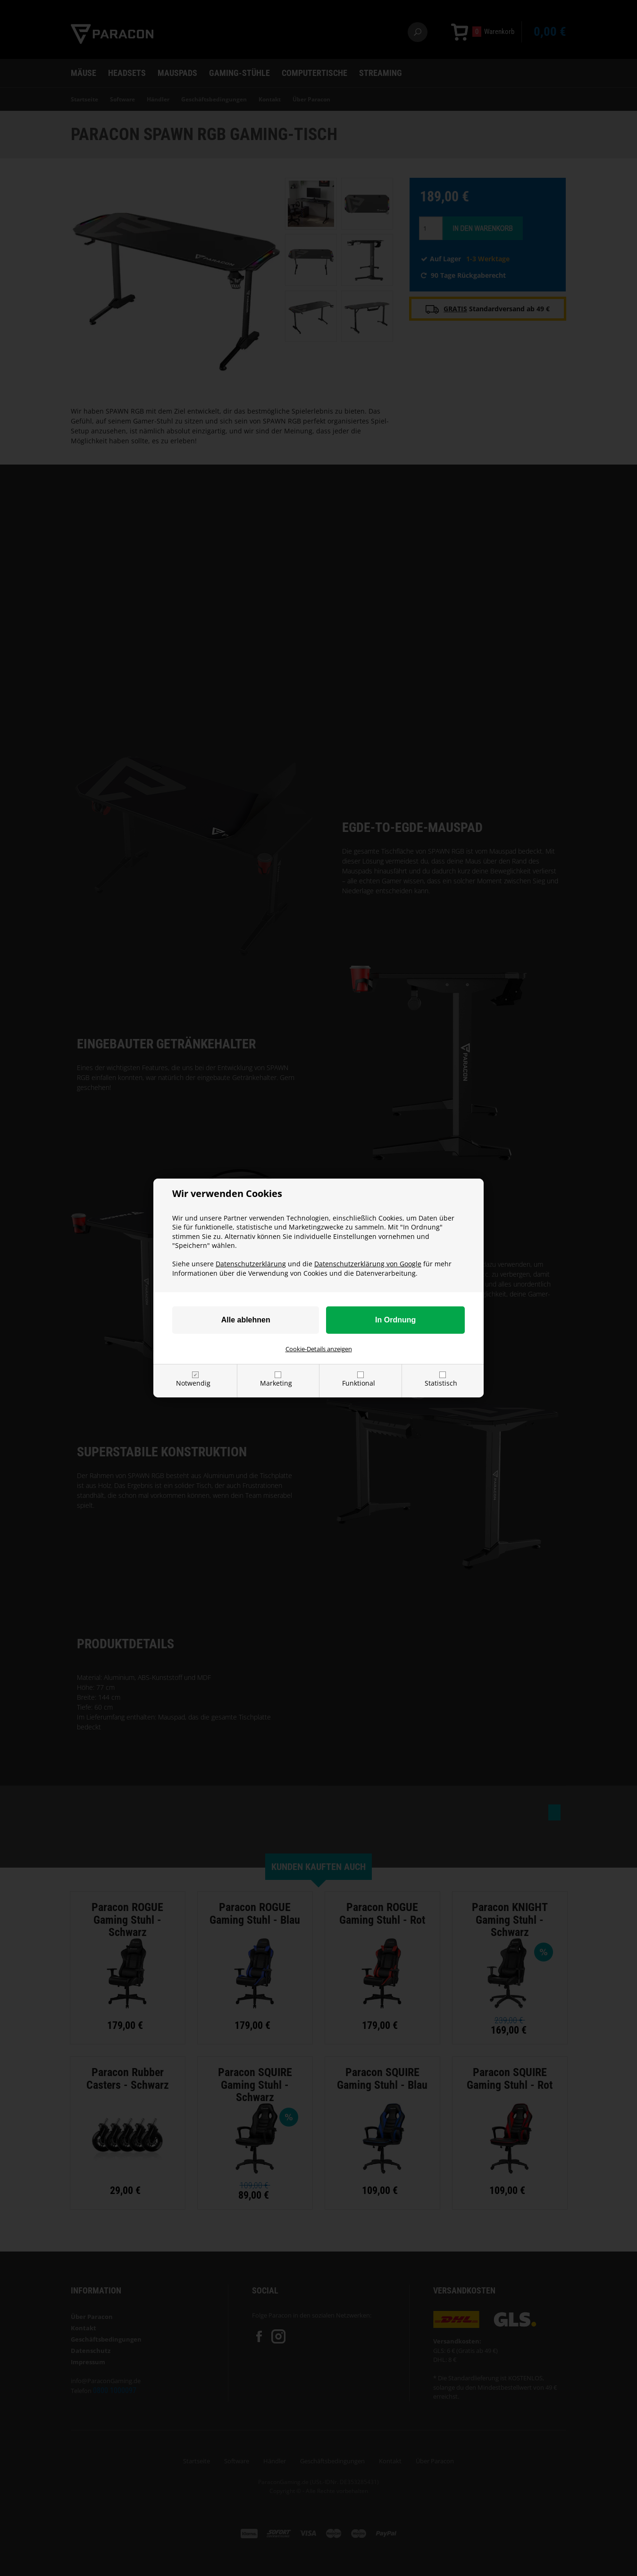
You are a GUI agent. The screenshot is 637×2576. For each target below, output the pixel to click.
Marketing (276, 1383)
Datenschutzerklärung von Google (367, 1263)
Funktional (358, 1383)
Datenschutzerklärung (251, 1263)
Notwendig (193, 1383)
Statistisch (441, 1383)
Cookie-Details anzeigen (318, 1349)
